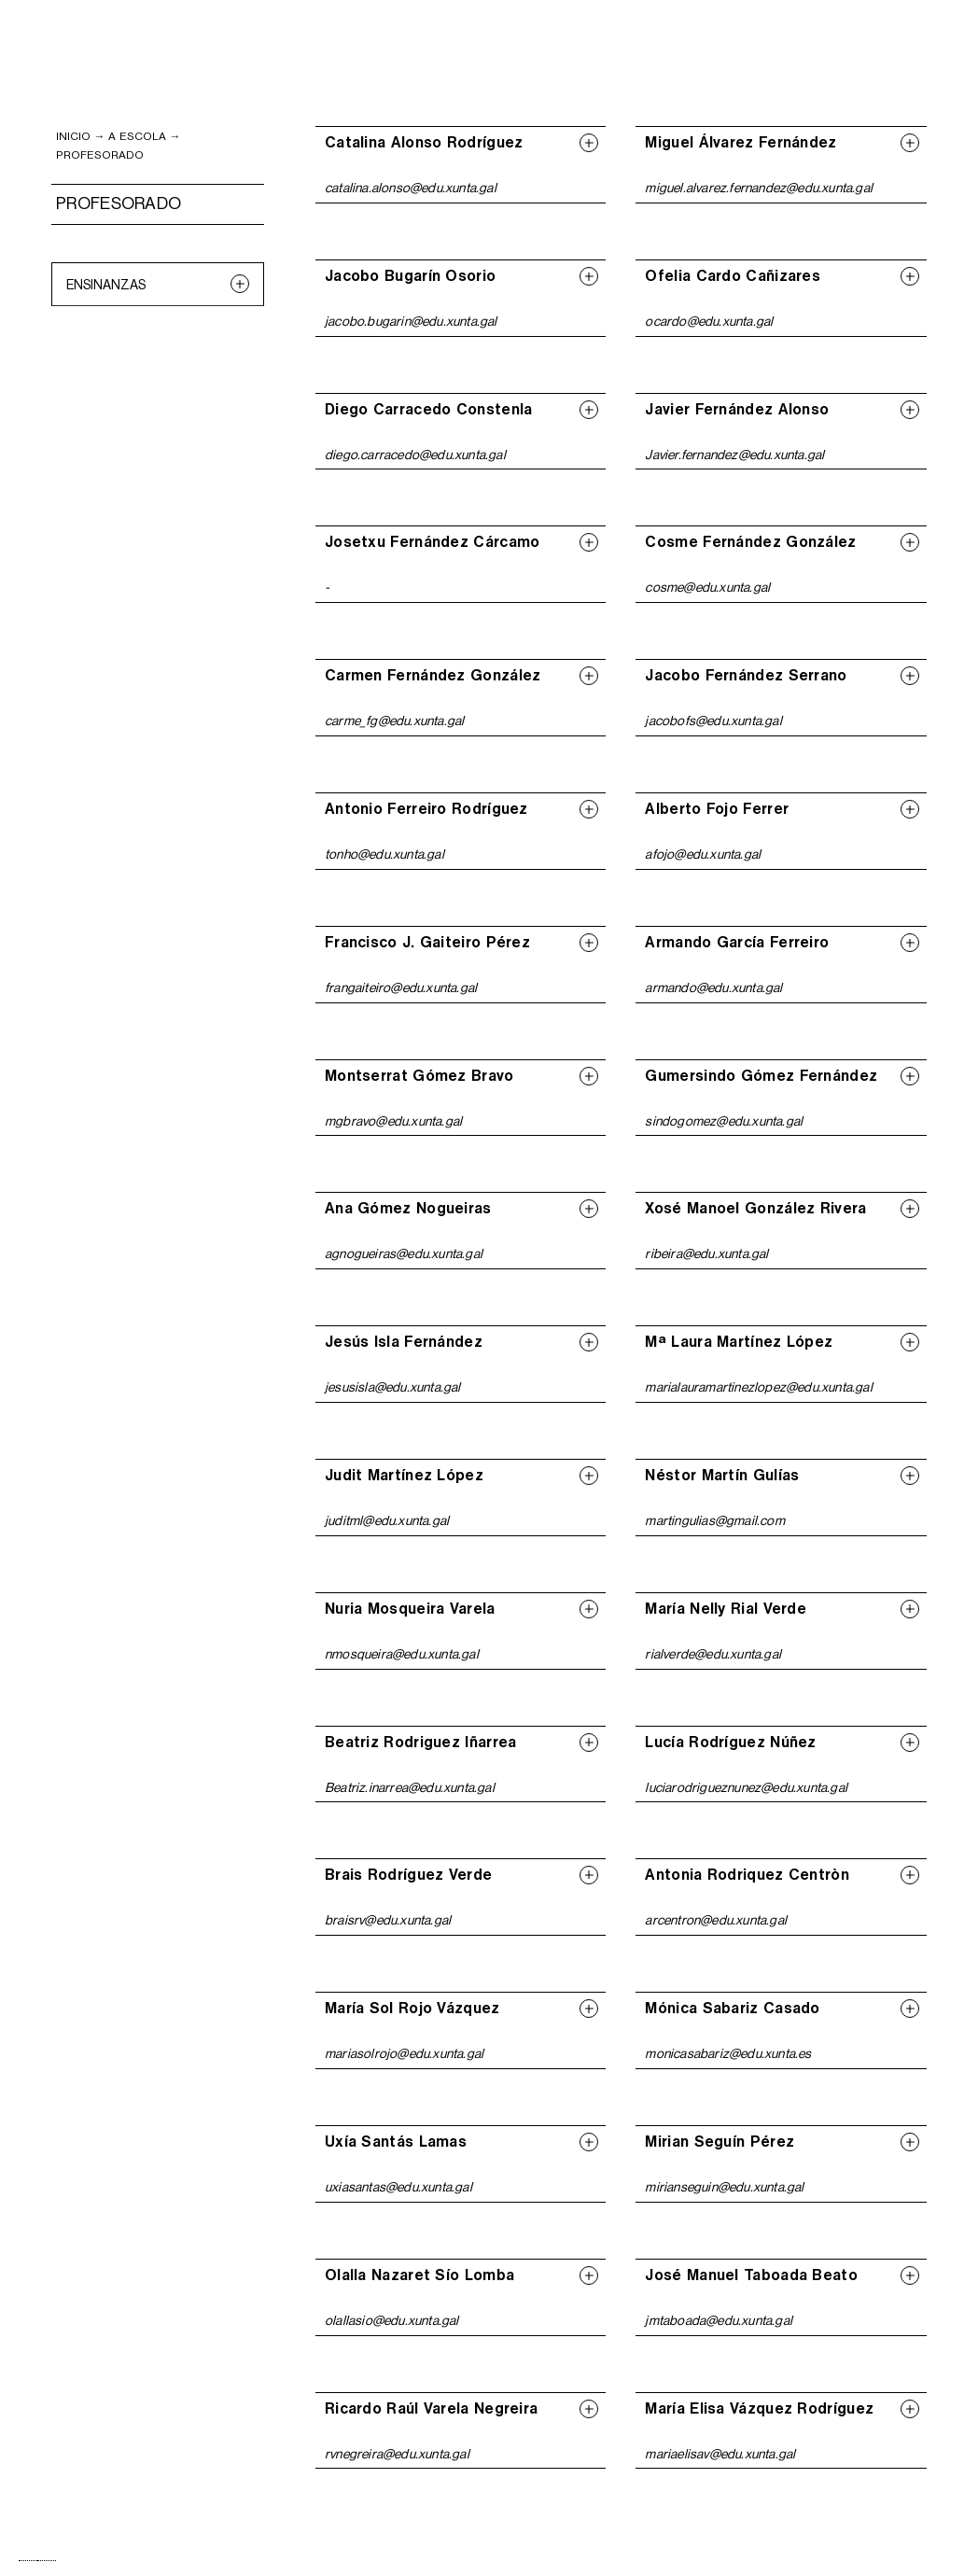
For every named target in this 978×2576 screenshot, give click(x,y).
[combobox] (28, 2560)
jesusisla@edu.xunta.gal (393, 1386)
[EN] (46, 2560)
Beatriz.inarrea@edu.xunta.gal (410, 1787)
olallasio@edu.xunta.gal (392, 2320)
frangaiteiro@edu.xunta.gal (401, 987)
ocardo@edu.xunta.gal (709, 321)
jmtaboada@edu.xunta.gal (718, 2320)
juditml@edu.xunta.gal (387, 1520)
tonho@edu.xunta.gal (384, 854)
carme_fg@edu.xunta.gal (394, 720)
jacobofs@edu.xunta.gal (713, 720)
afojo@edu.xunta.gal (703, 854)
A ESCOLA (137, 136)
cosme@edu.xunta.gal (707, 587)
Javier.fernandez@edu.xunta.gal (734, 454)
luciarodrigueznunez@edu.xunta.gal (746, 1787)
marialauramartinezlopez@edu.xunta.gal (758, 1386)
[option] (46, 2560)
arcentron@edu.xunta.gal (716, 1919)
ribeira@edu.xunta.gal (706, 1253)
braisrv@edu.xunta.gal (388, 1919)
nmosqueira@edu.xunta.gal (402, 1653)
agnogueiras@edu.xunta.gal (403, 1253)
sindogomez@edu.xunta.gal (724, 1120)
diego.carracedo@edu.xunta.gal (415, 454)
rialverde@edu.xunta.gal (713, 1653)
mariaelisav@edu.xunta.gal (720, 2453)
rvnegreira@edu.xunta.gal (397, 2453)
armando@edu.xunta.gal (713, 987)
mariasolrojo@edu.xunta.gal (404, 2053)
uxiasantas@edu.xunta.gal (398, 2186)
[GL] (28, 2560)
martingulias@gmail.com (714, 1520)
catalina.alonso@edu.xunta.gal (410, 187)
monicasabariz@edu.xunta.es (728, 2053)
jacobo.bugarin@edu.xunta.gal (411, 321)
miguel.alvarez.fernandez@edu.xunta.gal (759, 187)
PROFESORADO (100, 154)
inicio (73, 136)
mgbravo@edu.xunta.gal (393, 1120)
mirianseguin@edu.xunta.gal (724, 2186)
